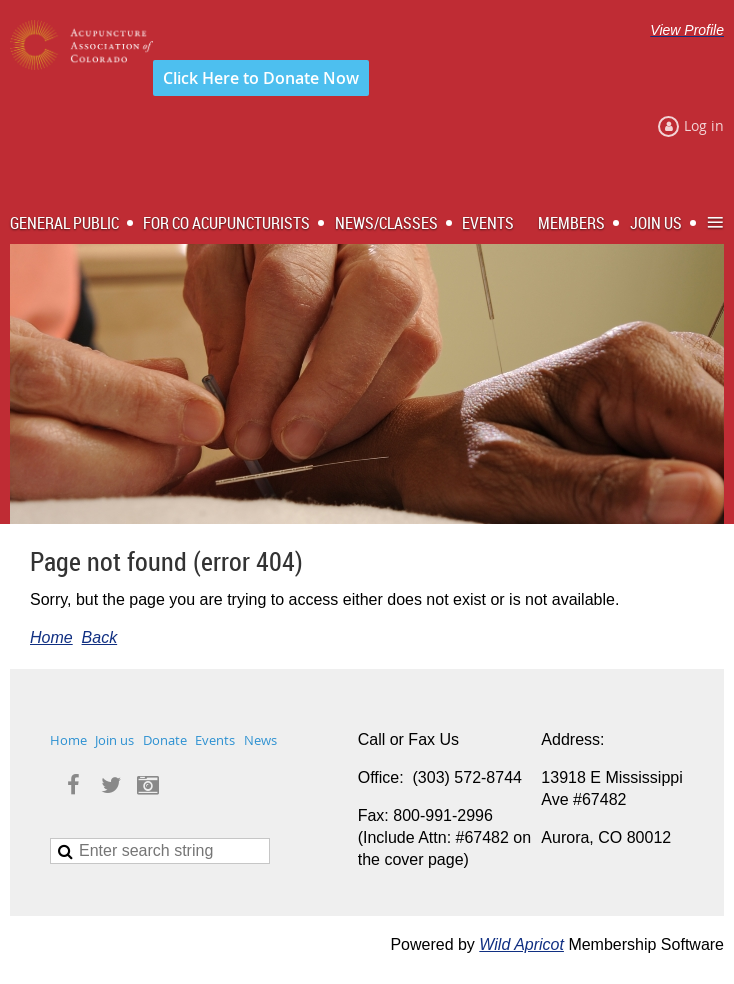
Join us (114, 740)
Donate (165, 740)
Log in (704, 125)
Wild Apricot (521, 944)
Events (215, 740)
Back (100, 637)
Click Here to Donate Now (261, 78)
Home (51, 637)
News (260, 740)
